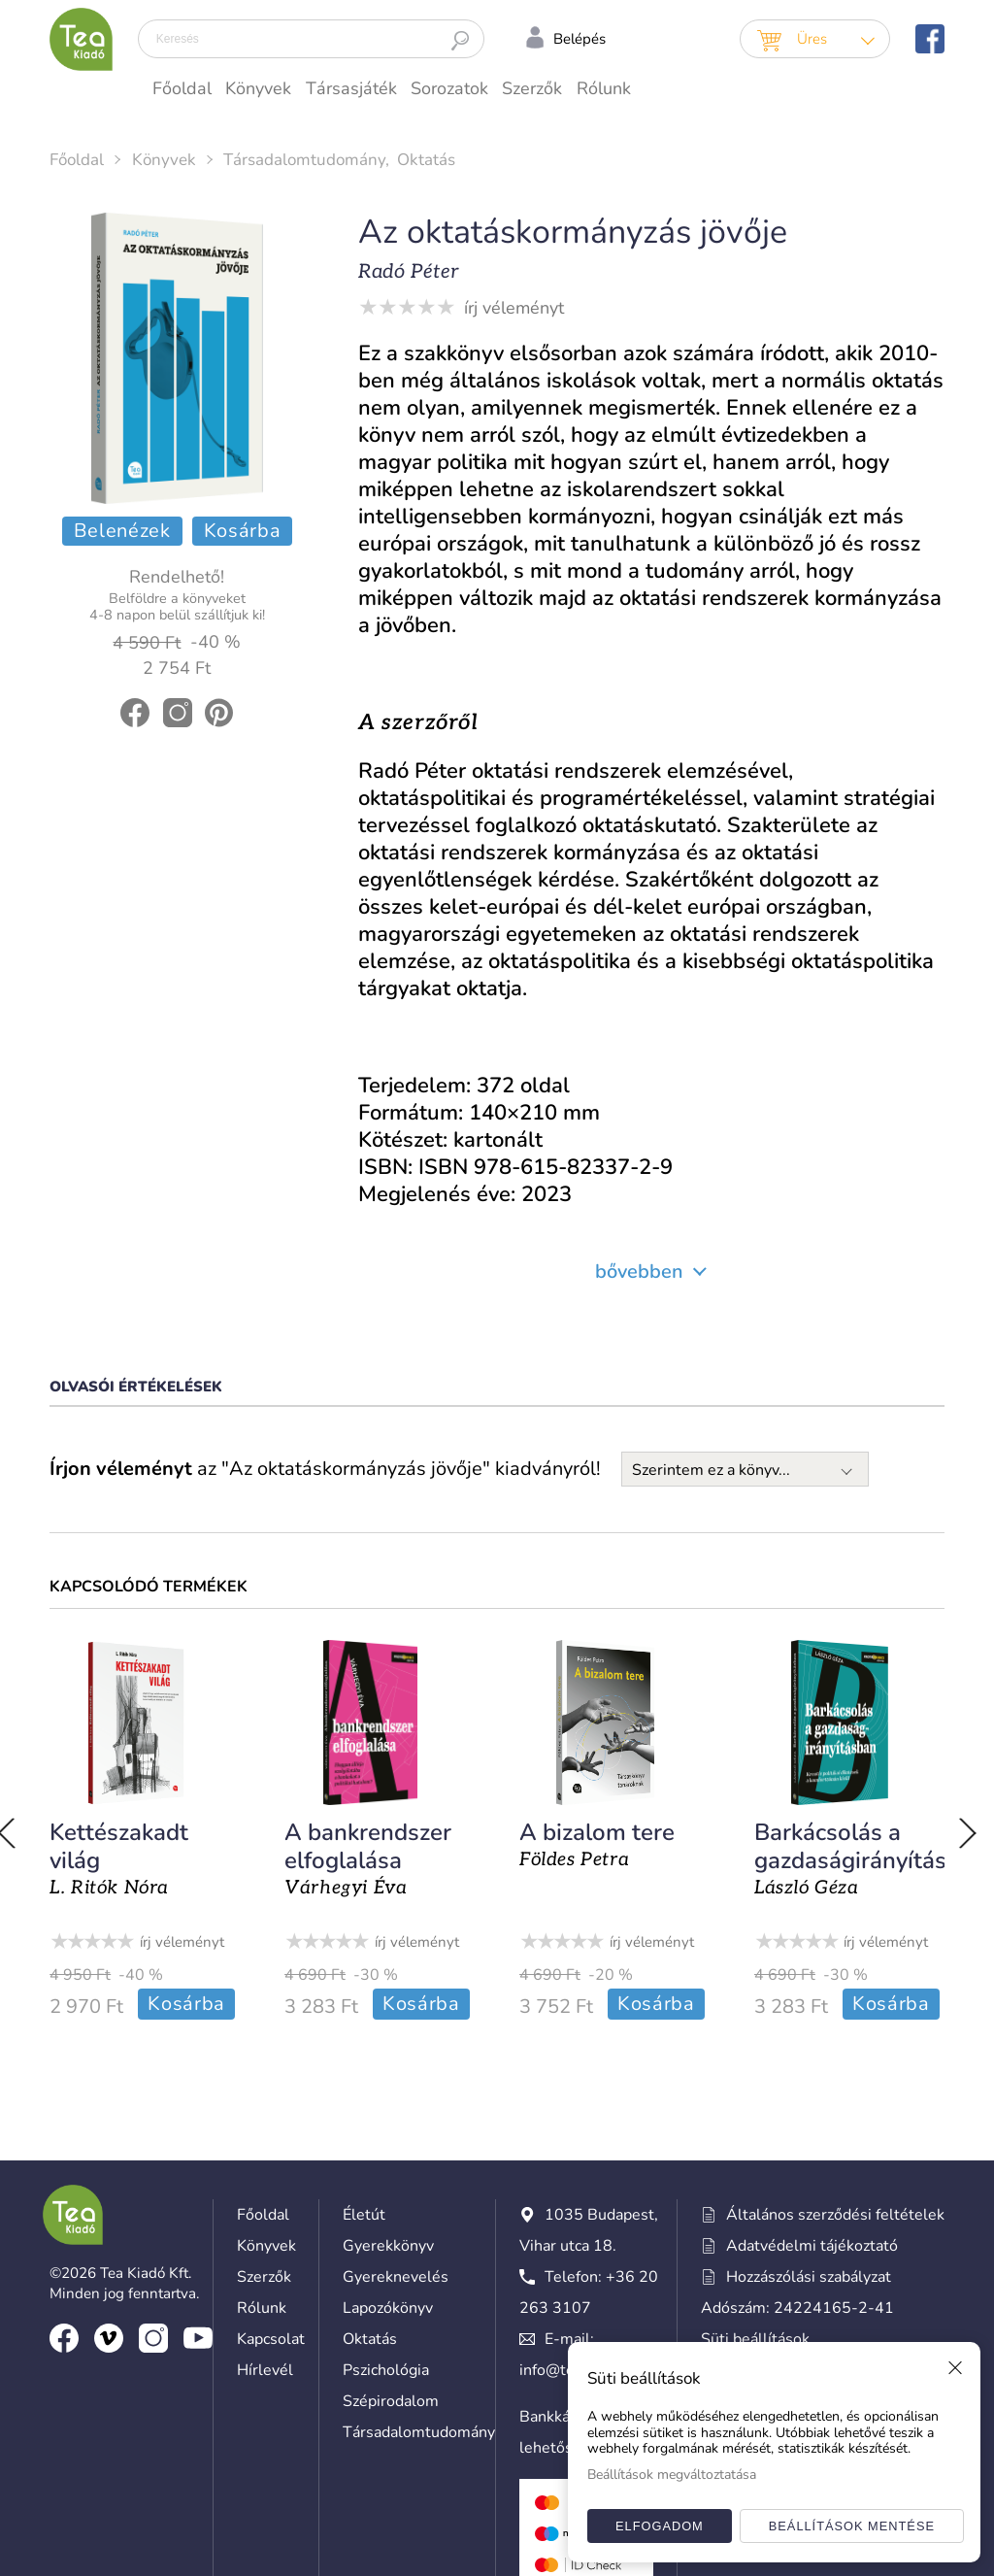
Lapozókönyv (388, 2306)
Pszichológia (386, 2368)
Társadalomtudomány (304, 160)
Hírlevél (265, 2368)
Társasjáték (351, 88)
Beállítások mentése (852, 2526)
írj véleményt (514, 307)
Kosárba (243, 531)
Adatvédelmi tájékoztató (799, 2244)
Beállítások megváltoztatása (671, 2474)
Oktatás (426, 160)
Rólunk (604, 88)
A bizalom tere (590, 1832)
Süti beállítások (755, 2337)
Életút (364, 2213)
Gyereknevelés (395, 2275)
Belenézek (122, 531)
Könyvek (258, 88)
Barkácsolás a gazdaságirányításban (861, 1846)
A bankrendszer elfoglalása (365, 1846)
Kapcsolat (271, 2337)
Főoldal (182, 88)
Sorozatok (449, 88)
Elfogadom (659, 2526)
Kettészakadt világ (119, 1846)
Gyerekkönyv (388, 2244)
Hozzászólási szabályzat (796, 2275)
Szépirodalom (391, 2399)
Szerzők (532, 88)
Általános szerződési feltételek (822, 2213)
